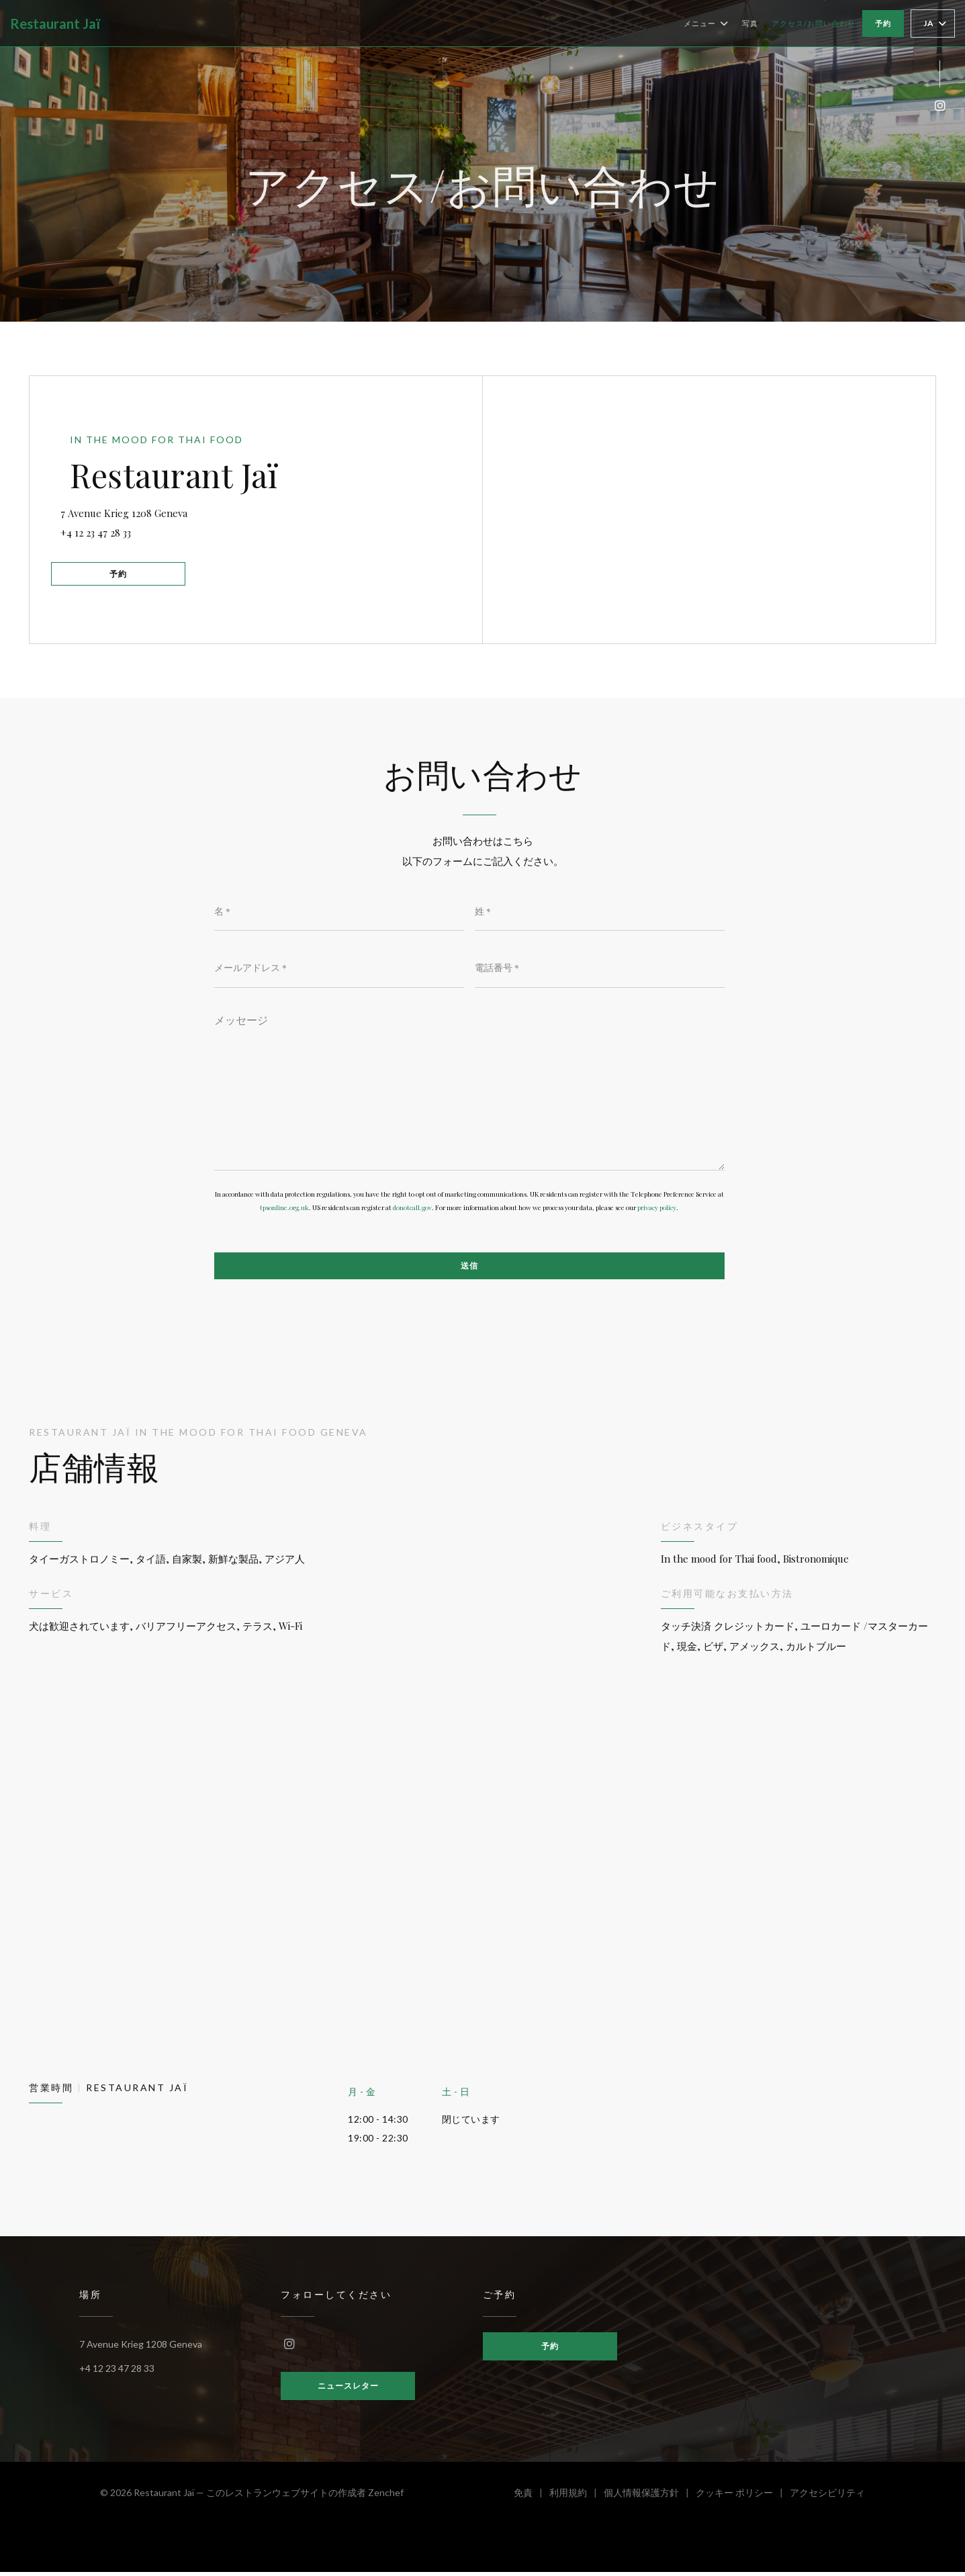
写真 (750, 23)
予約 (883, 23)
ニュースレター (348, 2390)
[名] (339, 911)
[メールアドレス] (339, 968)
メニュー (706, 23)
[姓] (600, 911)
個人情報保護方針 (650, 2498)
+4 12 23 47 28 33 (106, 530)
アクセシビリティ (827, 2498)
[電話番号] (600, 968)
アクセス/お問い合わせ (814, 23)
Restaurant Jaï (55, 23)
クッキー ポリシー (743, 2498)
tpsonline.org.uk (284, 1210)
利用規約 (576, 2498)
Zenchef (386, 2496)
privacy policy (656, 1210)
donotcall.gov (412, 1210)
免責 (531, 2498)
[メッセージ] (469, 1089)
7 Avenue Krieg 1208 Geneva (205, 508)
